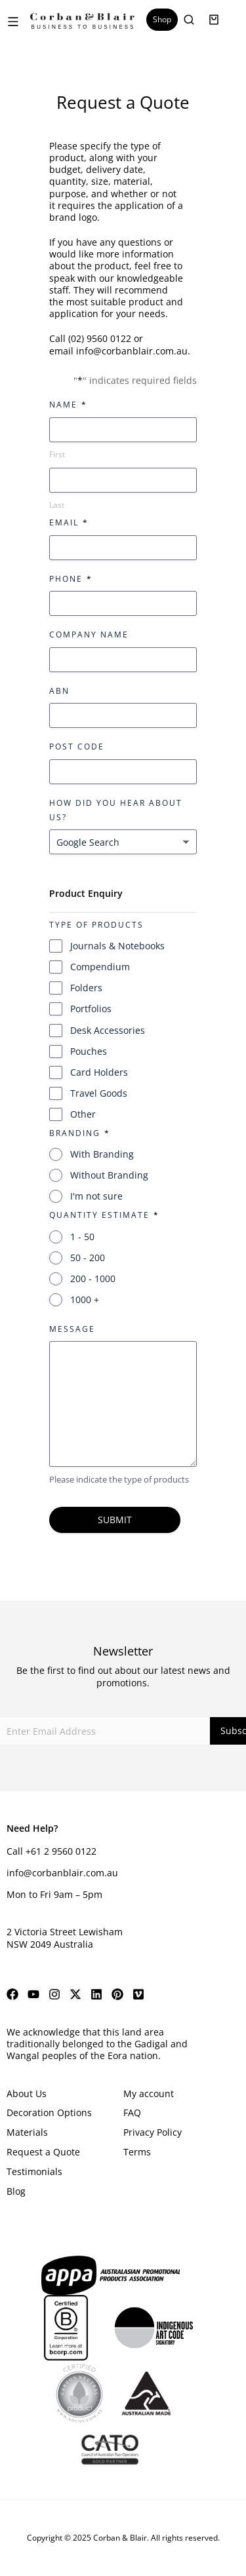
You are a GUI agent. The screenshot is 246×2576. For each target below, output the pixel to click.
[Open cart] (214, 20)
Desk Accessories (107, 1030)
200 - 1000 (92, 1278)
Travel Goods (98, 1093)
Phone (70, 578)
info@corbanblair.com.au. (133, 351)
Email (68, 522)
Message (72, 1329)
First (57, 454)
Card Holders (99, 1072)
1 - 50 (82, 1236)
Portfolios (91, 1008)
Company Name (89, 634)
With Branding (102, 1154)
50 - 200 (87, 1257)
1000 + (84, 1299)
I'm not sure (96, 1196)
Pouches (88, 1051)
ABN (59, 690)
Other (83, 1114)
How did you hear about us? (115, 810)
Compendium (100, 966)
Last (56, 504)
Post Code (76, 746)
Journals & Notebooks (117, 945)
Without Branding (109, 1175)
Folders (86, 987)
